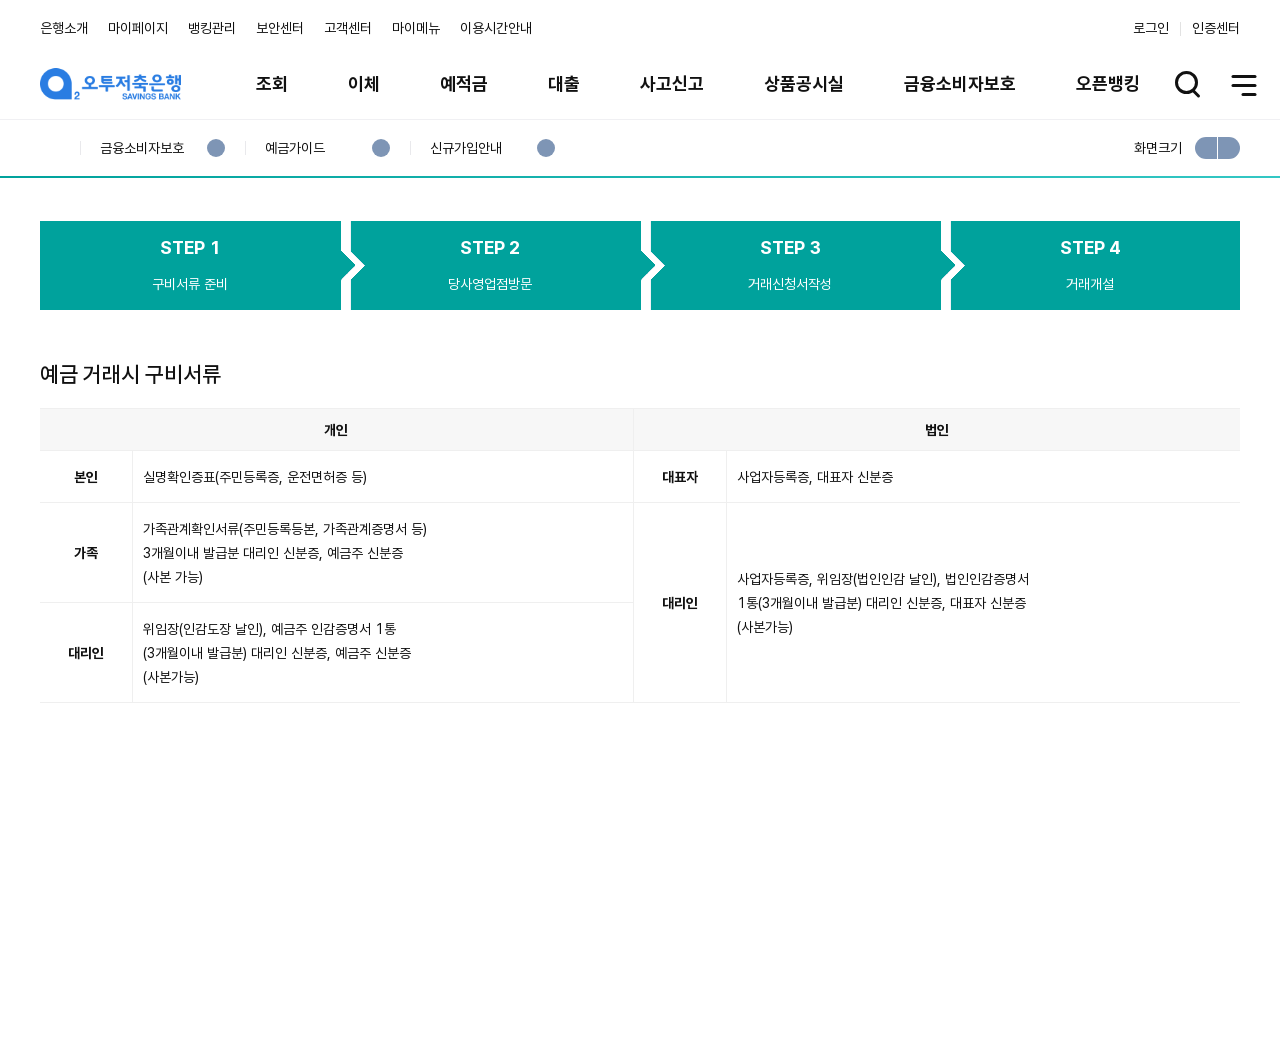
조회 (272, 83)
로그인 (1151, 28)
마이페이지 (138, 28)
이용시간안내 (496, 28)
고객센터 (348, 28)
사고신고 (672, 83)
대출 (564, 83)
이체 (364, 83)
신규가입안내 (465, 148)
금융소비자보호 (960, 83)
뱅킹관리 (212, 28)
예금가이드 (294, 148)
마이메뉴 (416, 28)
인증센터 (1216, 28)
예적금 (464, 83)
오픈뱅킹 (1108, 83)
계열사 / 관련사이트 (1055, 953)
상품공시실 (804, 83)
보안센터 (280, 28)
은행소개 (64, 28)
